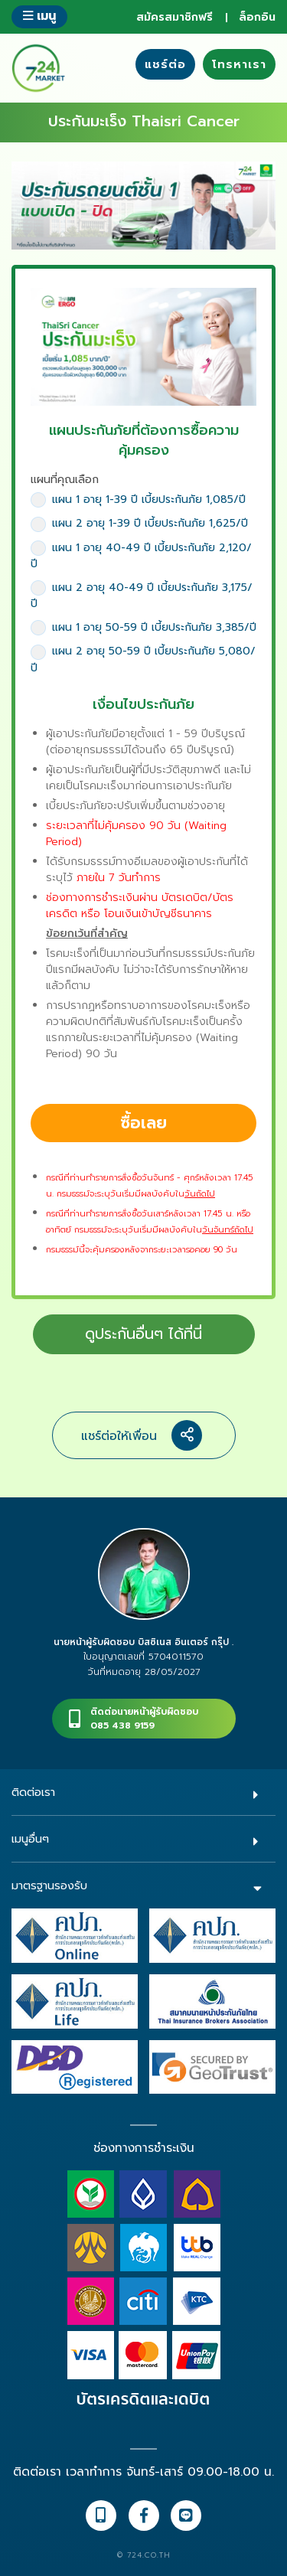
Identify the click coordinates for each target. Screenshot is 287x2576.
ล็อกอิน (257, 17)
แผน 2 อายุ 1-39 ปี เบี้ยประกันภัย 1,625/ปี (139, 523)
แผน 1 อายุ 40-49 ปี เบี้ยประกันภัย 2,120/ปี (141, 556)
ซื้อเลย (143, 1123)
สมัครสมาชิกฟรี (174, 17)
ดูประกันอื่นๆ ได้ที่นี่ (143, 1334)
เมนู (39, 15)
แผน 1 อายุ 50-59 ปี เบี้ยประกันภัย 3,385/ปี (143, 627)
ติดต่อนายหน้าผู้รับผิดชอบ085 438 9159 (144, 1718)
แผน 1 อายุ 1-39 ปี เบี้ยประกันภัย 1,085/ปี (138, 499)
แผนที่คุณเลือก (65, 480)
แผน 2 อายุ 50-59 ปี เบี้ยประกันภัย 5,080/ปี (143, 659)
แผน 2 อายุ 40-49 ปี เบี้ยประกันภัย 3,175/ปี (142, 596)
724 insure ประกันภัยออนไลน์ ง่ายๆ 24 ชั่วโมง (38, 68)
